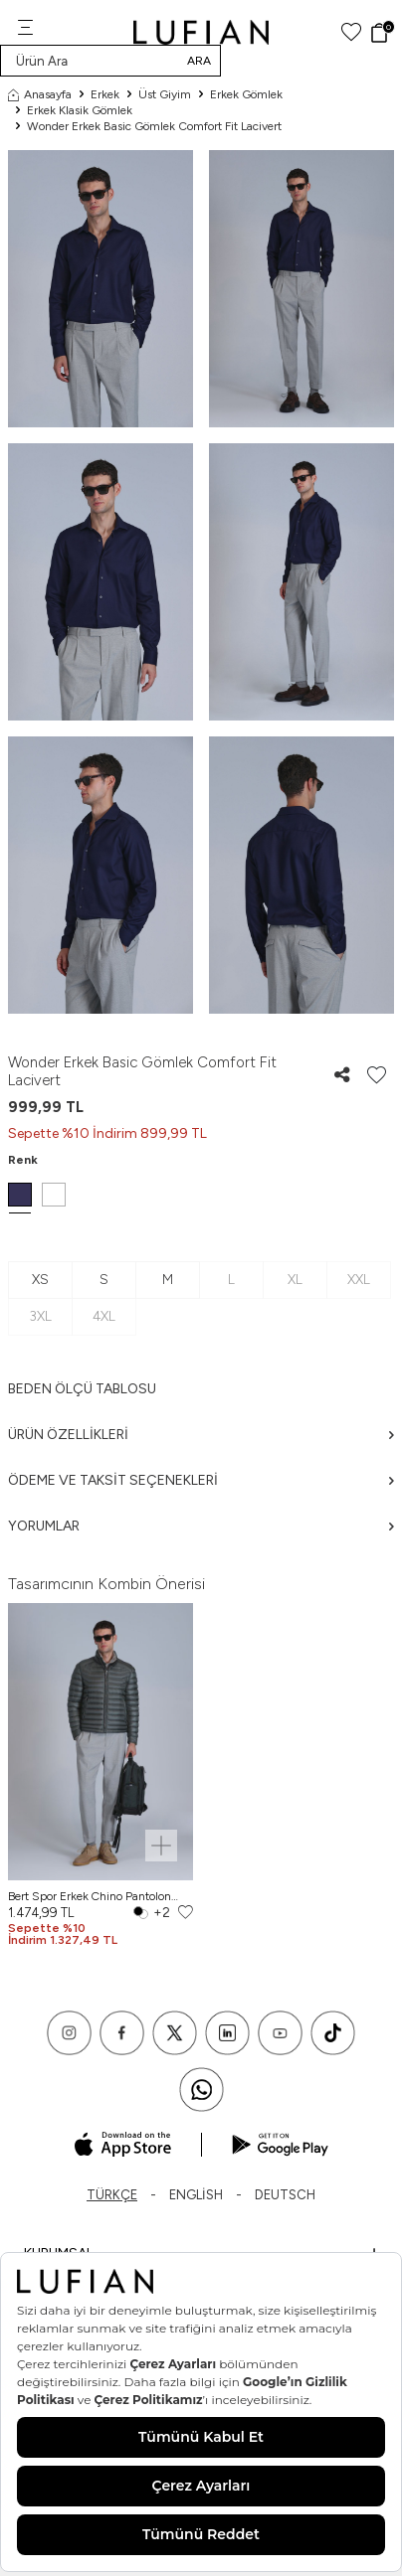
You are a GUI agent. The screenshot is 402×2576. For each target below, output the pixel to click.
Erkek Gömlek (246, 94)
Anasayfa (40, 94)
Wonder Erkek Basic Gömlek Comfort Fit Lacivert (154, 126)
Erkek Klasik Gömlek (79, 110)
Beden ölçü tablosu (82, 1388)
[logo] (201, 32)
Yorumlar (201, 1526)
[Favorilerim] (351, 32)
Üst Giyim (164, 94)
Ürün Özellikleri (201, 1434)
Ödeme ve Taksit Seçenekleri (201, 1480)
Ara (199, 61)
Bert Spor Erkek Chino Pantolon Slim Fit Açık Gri (89, 1896)
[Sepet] (381, 33)
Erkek (105, 94)
